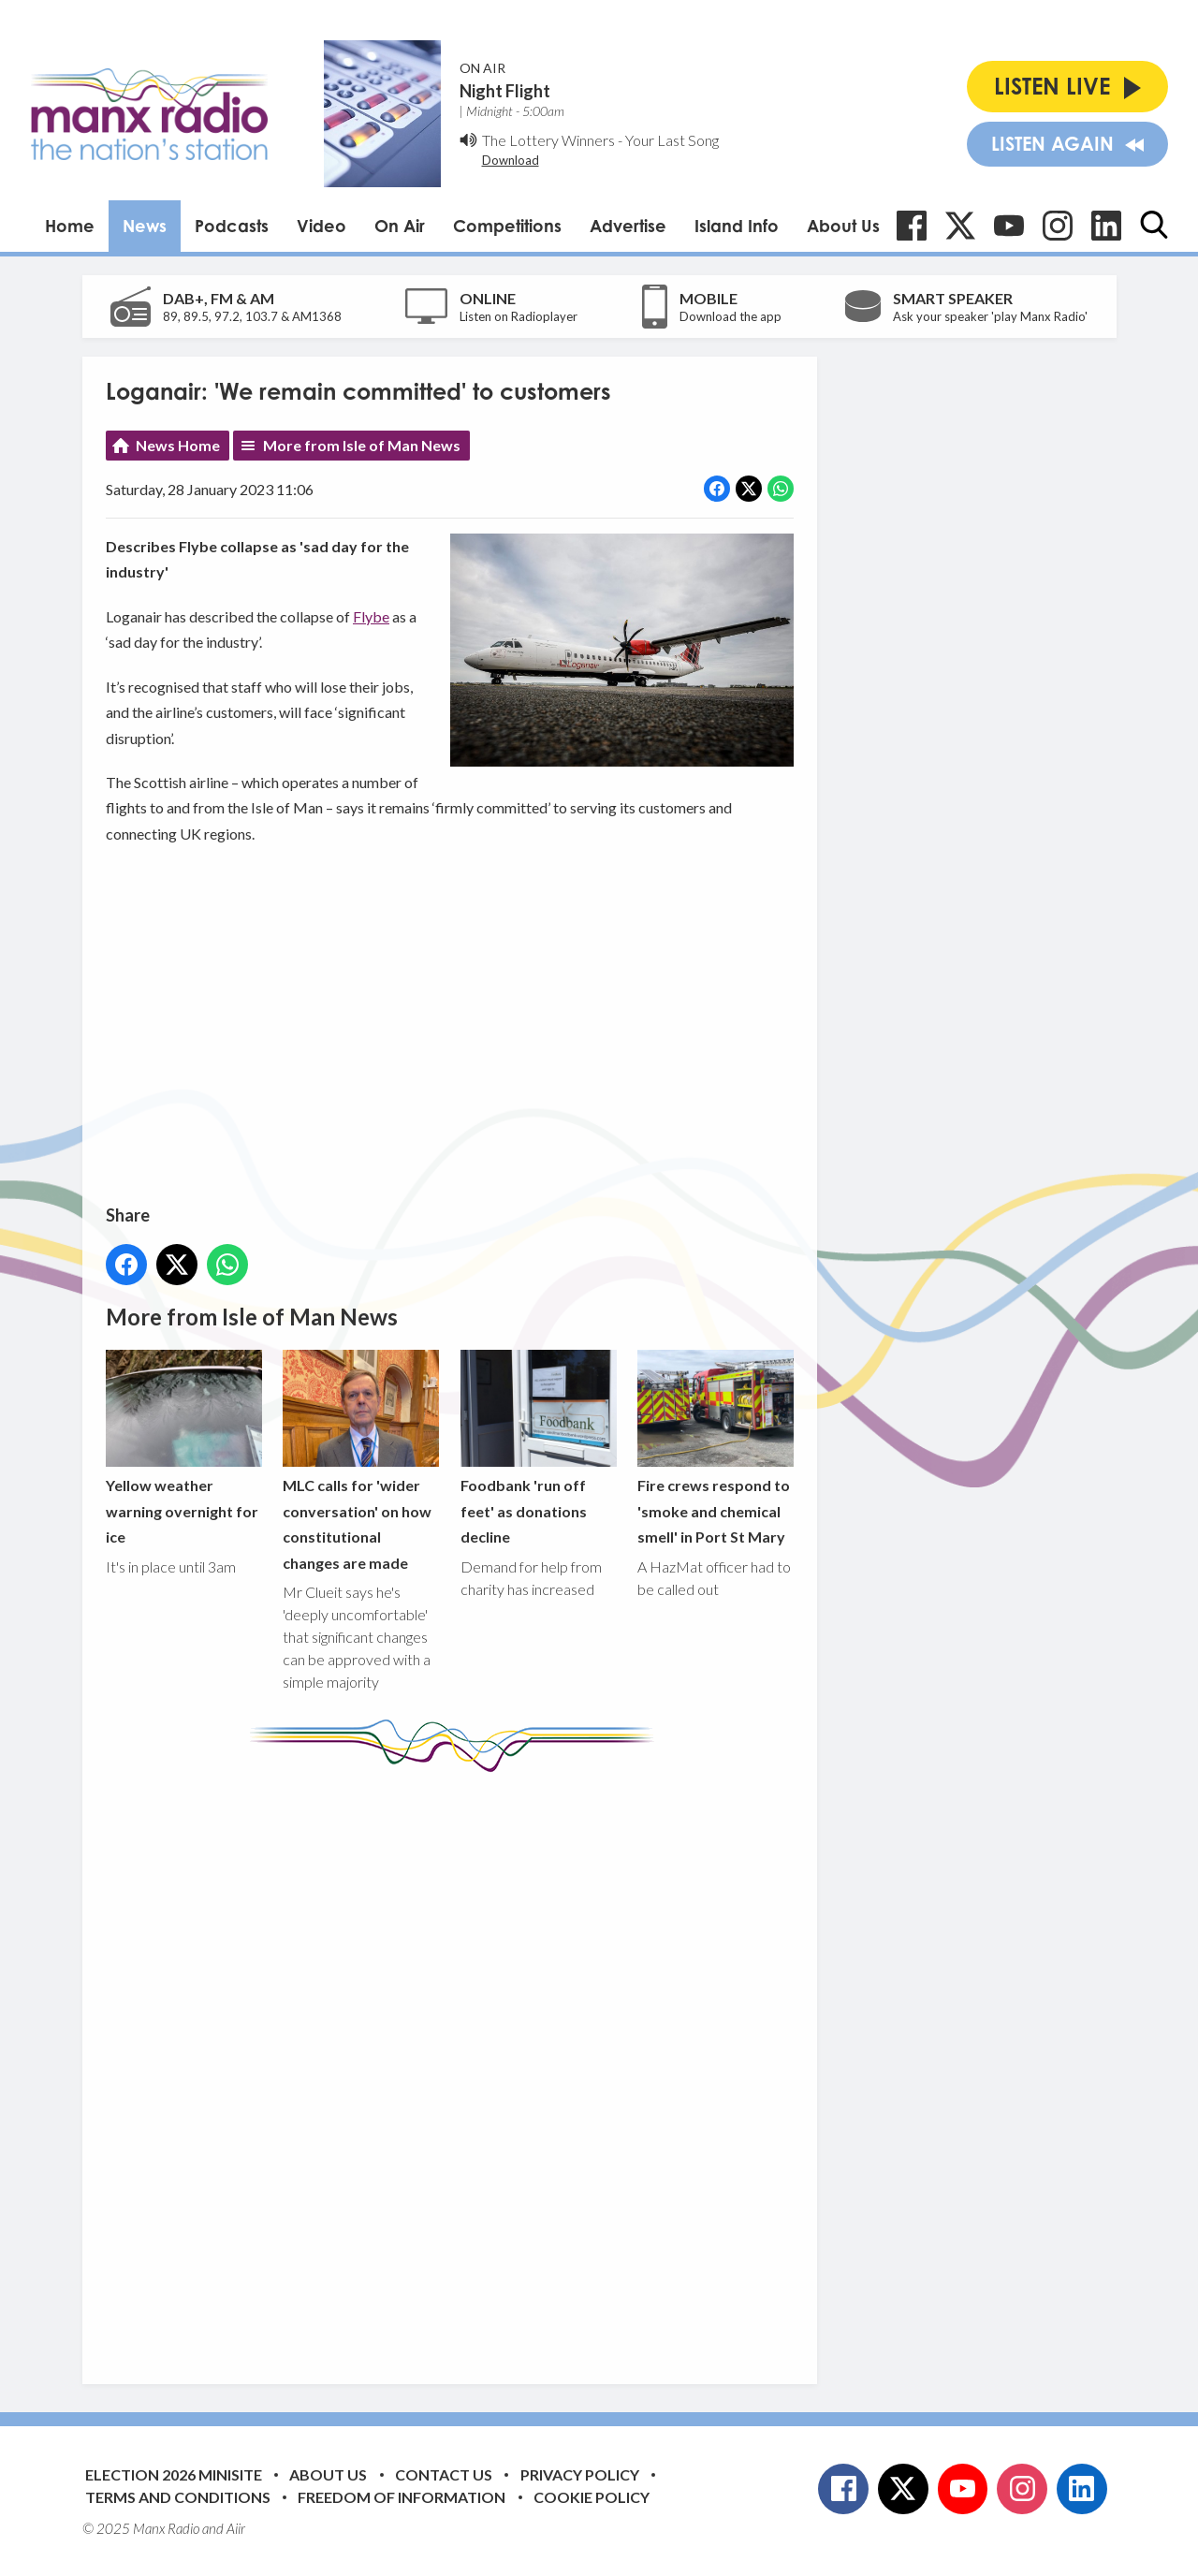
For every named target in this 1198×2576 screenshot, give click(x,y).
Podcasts (232, 225)
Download (510, 160)
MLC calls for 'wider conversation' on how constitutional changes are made (361, 1461)
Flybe (371, 616)
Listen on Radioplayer (518, 316)
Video (321, 225)
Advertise (628, 225)
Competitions (507, 225)
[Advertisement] (457, 2064)
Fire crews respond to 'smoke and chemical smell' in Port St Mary (714, 1447)
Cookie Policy (591, 2497)
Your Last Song (672, 140)
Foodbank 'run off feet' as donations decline (538, 1447)
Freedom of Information (401, 2497)
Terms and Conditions (177, 2497)
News (145, 225)
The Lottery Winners (548, 140)
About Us (843, 225)
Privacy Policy (579, 2474)
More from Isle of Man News (361, 445)
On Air (399, 225)
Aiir (235, 2528)
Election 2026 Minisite (173, 2474)
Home (70, 225)
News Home (178, 445)
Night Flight (505, 90)
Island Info (736, 225)
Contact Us (443, 2474)
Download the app (730, 316)
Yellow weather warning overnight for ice (184, 1447)
